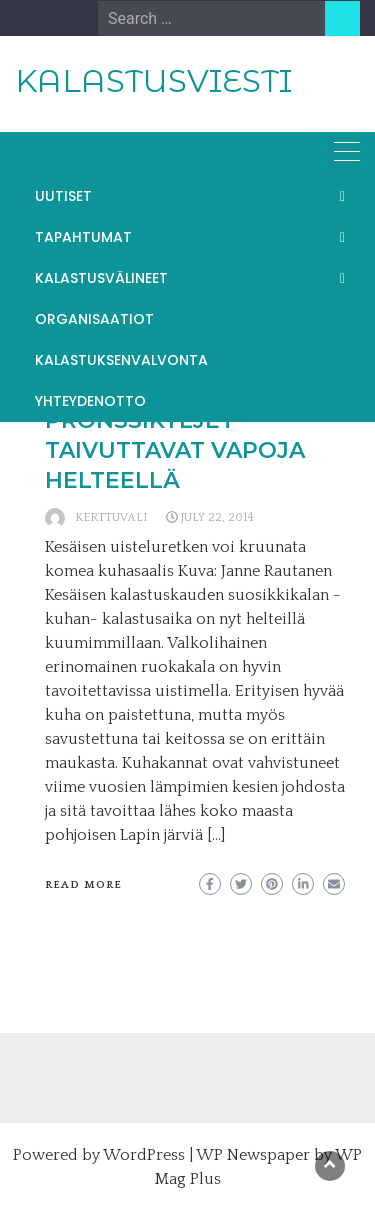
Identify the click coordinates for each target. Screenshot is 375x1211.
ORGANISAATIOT (94, 319)
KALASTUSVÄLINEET (101, 278)
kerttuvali (111, 517)
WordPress (144, 1155)
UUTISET (63, 196)
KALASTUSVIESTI (153, 81)
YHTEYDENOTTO (90, 401)
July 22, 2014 (217, 517)
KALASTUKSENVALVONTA (121, 360)
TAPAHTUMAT (83, 237)
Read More (83, 885)
